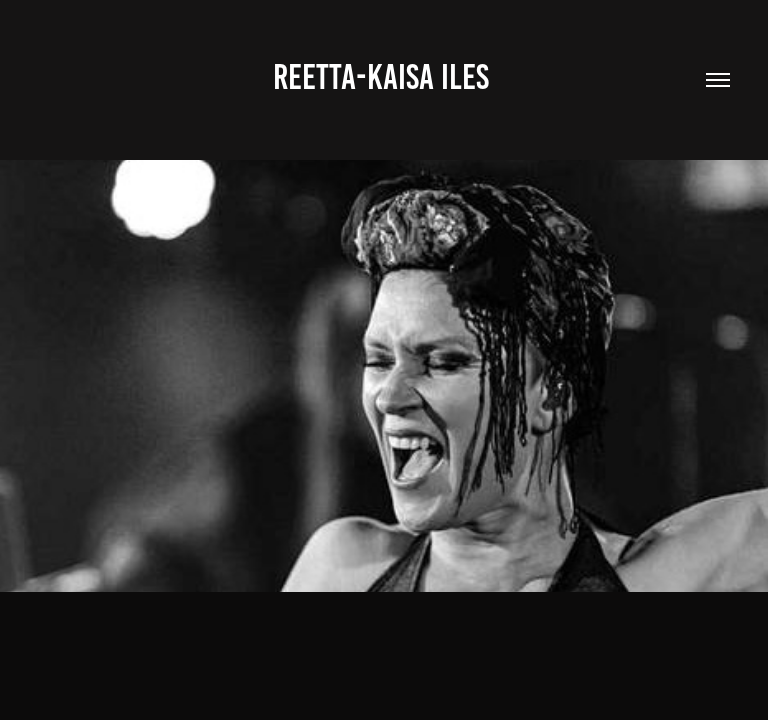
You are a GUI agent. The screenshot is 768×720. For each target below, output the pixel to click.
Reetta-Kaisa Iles (384, 76)
